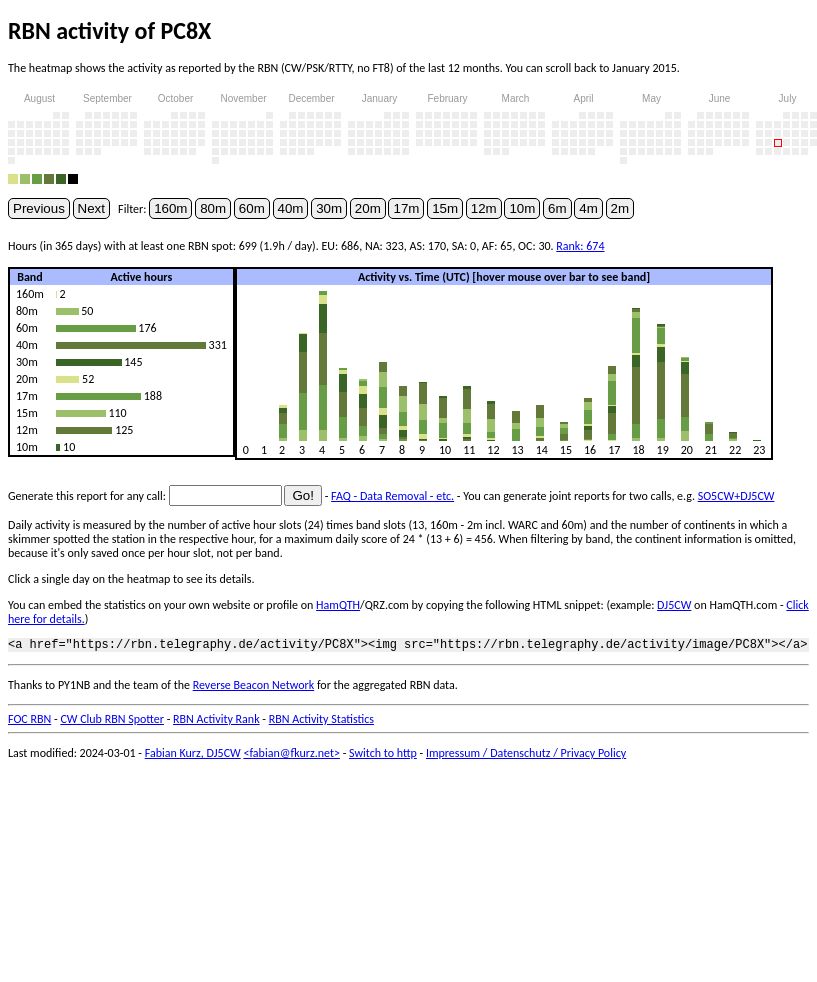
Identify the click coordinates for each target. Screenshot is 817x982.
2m (620, 208)
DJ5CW (674, 605)
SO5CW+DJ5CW (736, 496)
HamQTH (338, 605)
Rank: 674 (580, 246)
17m (406, 208)
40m (291, 208)
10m (522, 208)
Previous (39, 208)
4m (588, 208)
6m (557, 208)
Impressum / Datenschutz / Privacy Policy (526, 756)
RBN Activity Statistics (321, 722)
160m (170, 208)
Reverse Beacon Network (254, 688)
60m (252, 208)
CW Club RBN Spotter (112, 722)
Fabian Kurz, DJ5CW (193, 756)
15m (445, 208)
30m (329, 208)
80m (213, 208)
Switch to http (383, 756)
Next (91, 208)
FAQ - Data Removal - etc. (392, 496)
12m (484, 208)
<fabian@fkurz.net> (291, 756)
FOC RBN (29, 722)
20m (368, 208)
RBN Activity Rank (216, 722)
